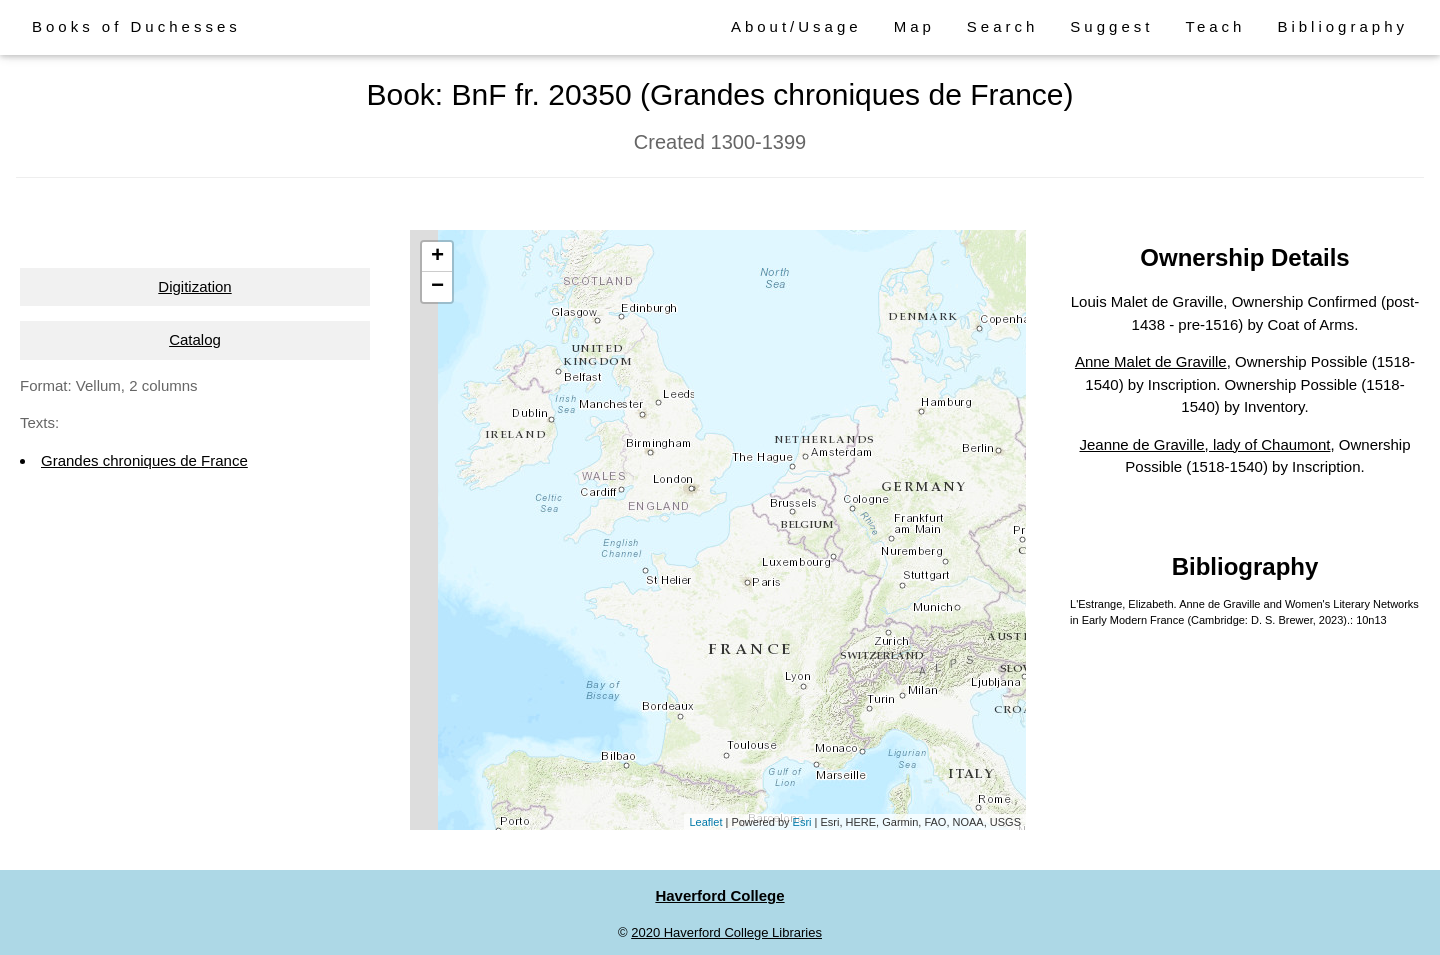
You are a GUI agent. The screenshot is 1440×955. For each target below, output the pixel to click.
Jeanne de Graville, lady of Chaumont (1204, 444)
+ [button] (437, 257)
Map (914, 26)
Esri (802, 822)
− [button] (437, 287)
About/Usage (796, 26)
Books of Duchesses (136, 26)
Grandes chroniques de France (144, 460)
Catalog (195, 339)
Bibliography (1342, 26)
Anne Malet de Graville (1151, 361)
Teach (1215, 26)
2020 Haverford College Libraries (726, 932)
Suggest (1111, 26)
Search (1003, 26)
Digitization (194, 286)
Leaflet (705, 822)
